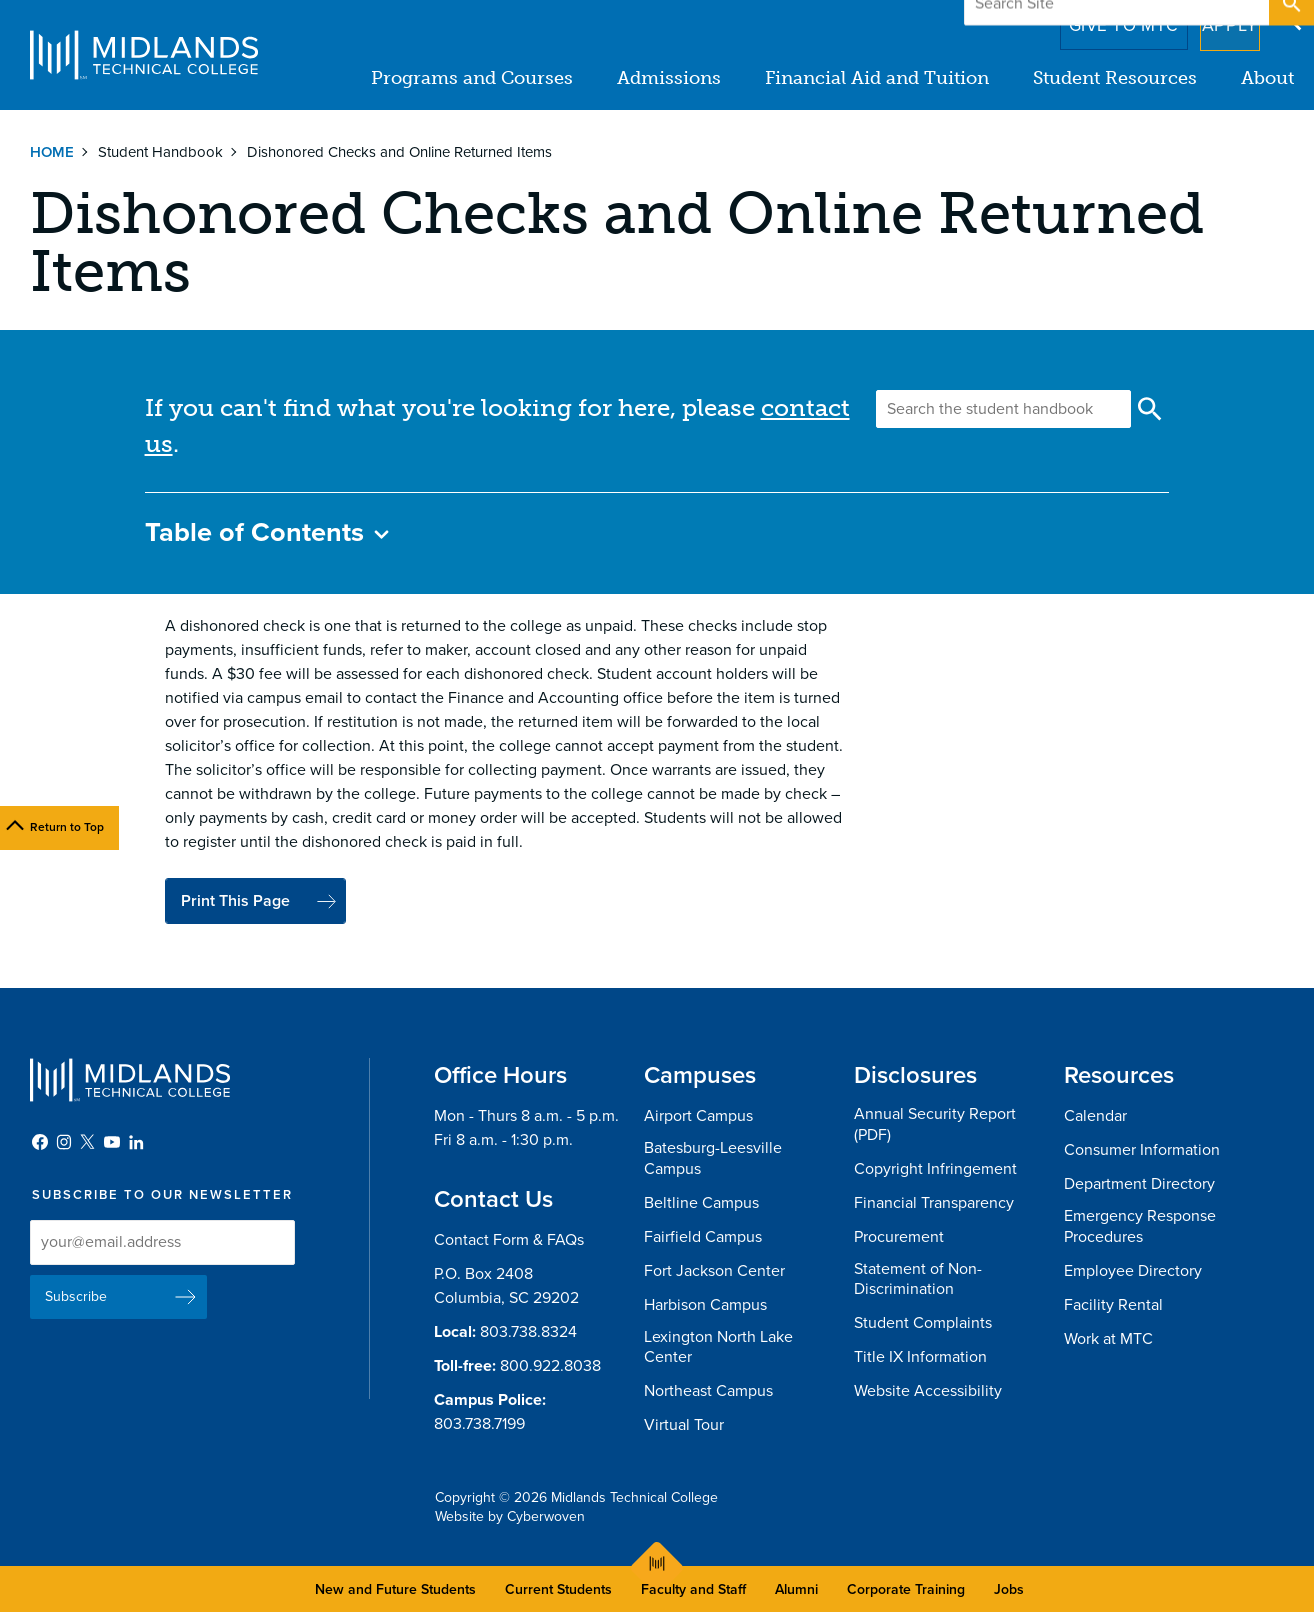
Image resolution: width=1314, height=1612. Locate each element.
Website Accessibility (928, 1391)
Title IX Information (920, 1357)
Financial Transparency (934, 1203)
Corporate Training (906, 1589)
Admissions (669, 78)
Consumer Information (1142, 1150)
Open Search (1290, 19)
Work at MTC (1108, 1339)
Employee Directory (1133, 1271)
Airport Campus (698, 1116)
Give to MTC (1095, 19)
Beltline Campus (701, 1203)
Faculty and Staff (693, 1589)
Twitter (88, 1142)
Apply (1217, 19)
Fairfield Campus (703, 1237)
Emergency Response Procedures (1140, 1226)
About (1267, 78)
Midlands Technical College (144, 55)
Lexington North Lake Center (718, 1347)
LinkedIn (136, 1142)
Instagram (64, 1142)
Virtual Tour (684, 1425)
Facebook (40, 1142)
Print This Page (235, 901)
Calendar (1095, 1116)
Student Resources (1115, 78)
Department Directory (1139, 1184)
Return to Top (67, 827)
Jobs (1009, 1589)
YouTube (112, 1142)
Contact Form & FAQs (509, 1240)
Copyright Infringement (935, 1169)
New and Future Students (395, 1589)
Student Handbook (160, 152)
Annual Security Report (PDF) (935, 1124)
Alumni (796, 1589)
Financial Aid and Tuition (877, 78)
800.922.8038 (550, 1366)
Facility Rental (1113, 1305)
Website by (510, 1516)
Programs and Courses (472, 78)
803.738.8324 (528, 1332)
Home (52, 152)
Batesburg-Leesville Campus (713, 1158)
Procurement (899, 1237)
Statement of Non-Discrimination (918, 1279)
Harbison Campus (705, 1305)
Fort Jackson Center (714, 1271)
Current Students (558, 1589)
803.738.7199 (479, 1424)
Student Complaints (923, 1323)
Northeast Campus (708, 1391)
